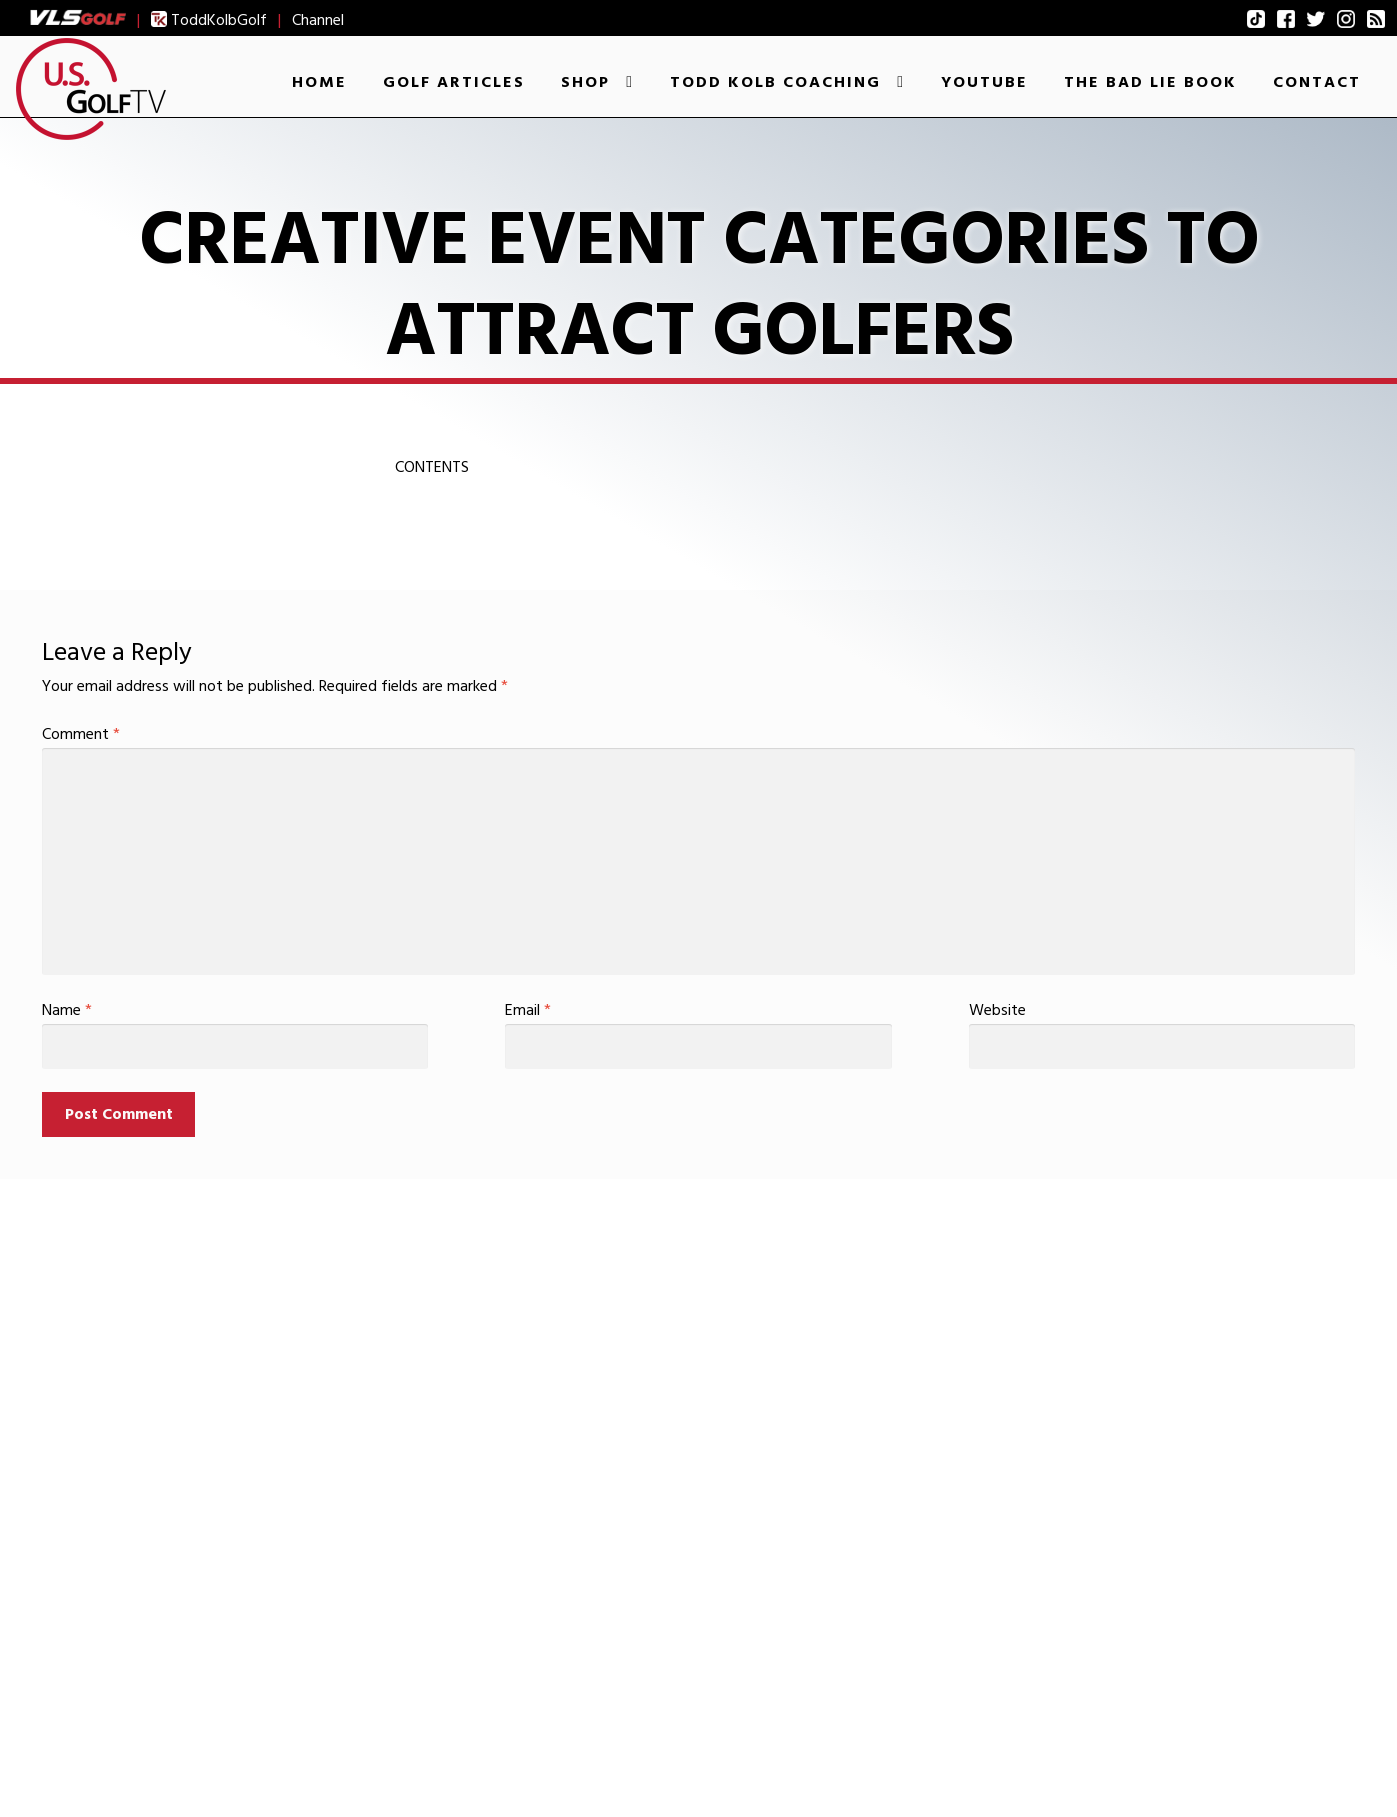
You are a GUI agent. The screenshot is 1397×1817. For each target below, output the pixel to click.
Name (67, 1010)
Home (319, 82)
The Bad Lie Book (1150, 82)
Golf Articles (454, 82)
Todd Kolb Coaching (775, 82)
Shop (585, 82)
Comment (81, 734)
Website (997, 1010)
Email (528, 1010)
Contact (1317, 82)
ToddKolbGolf (209, 20)
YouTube (984, 82)
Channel (318, 20)
